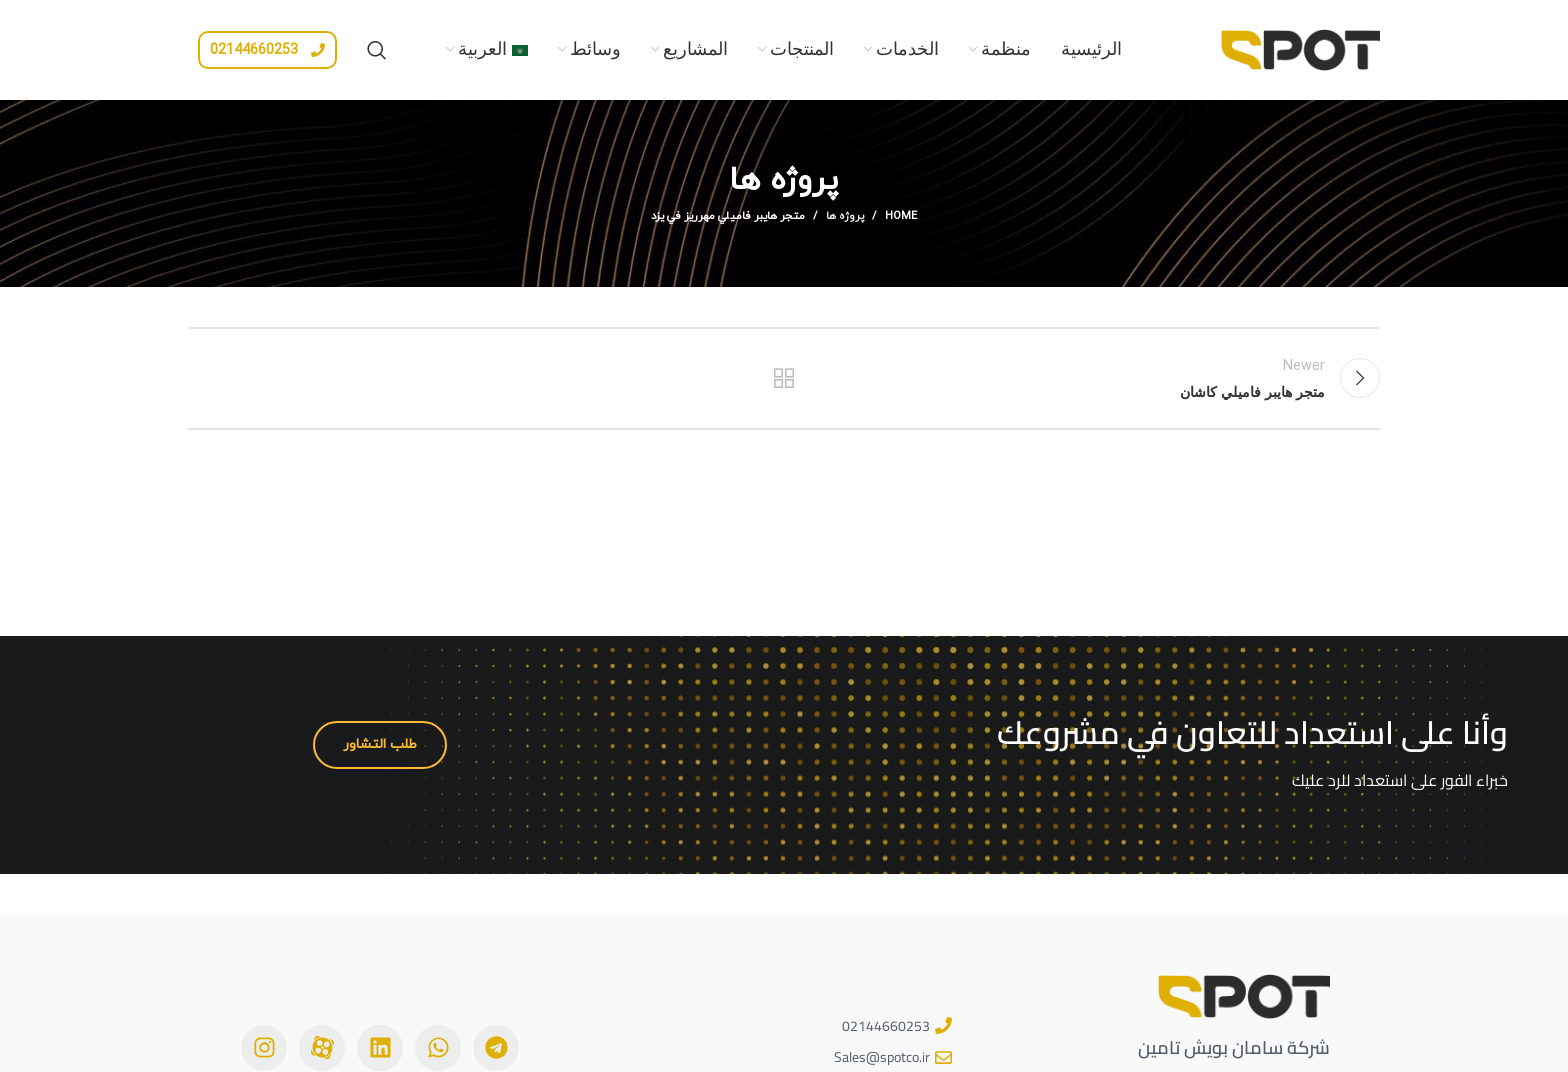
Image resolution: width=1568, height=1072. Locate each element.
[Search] (377, 50)
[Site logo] (1300, 48)
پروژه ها (845, 215)
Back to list (784, 378)
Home (901, 216)
